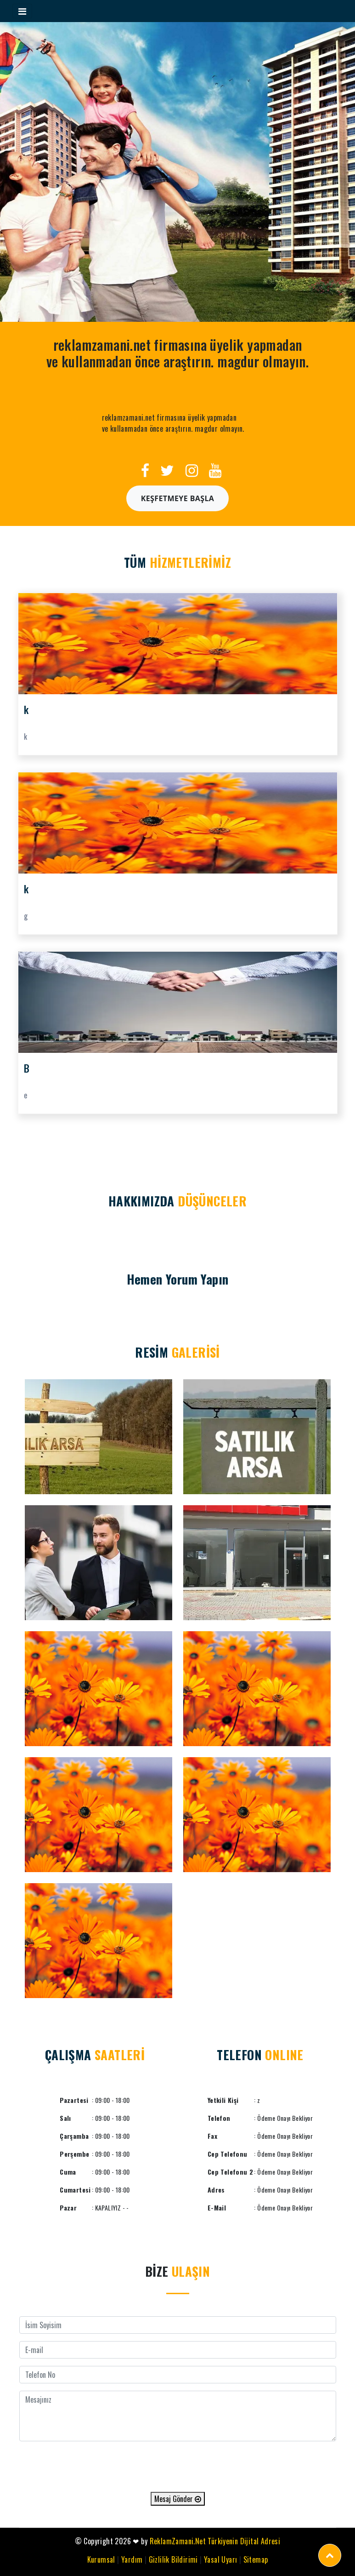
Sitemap (255, 2559)
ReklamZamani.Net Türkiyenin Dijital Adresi (215, 2541)
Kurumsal (101, 2559)
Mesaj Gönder (177, 2498)
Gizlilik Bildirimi (173, 2559)
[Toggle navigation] (22, 11)
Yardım (131, 2559)
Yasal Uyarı (220, 2559)
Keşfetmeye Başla (177, 498)
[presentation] (178, 2467)
